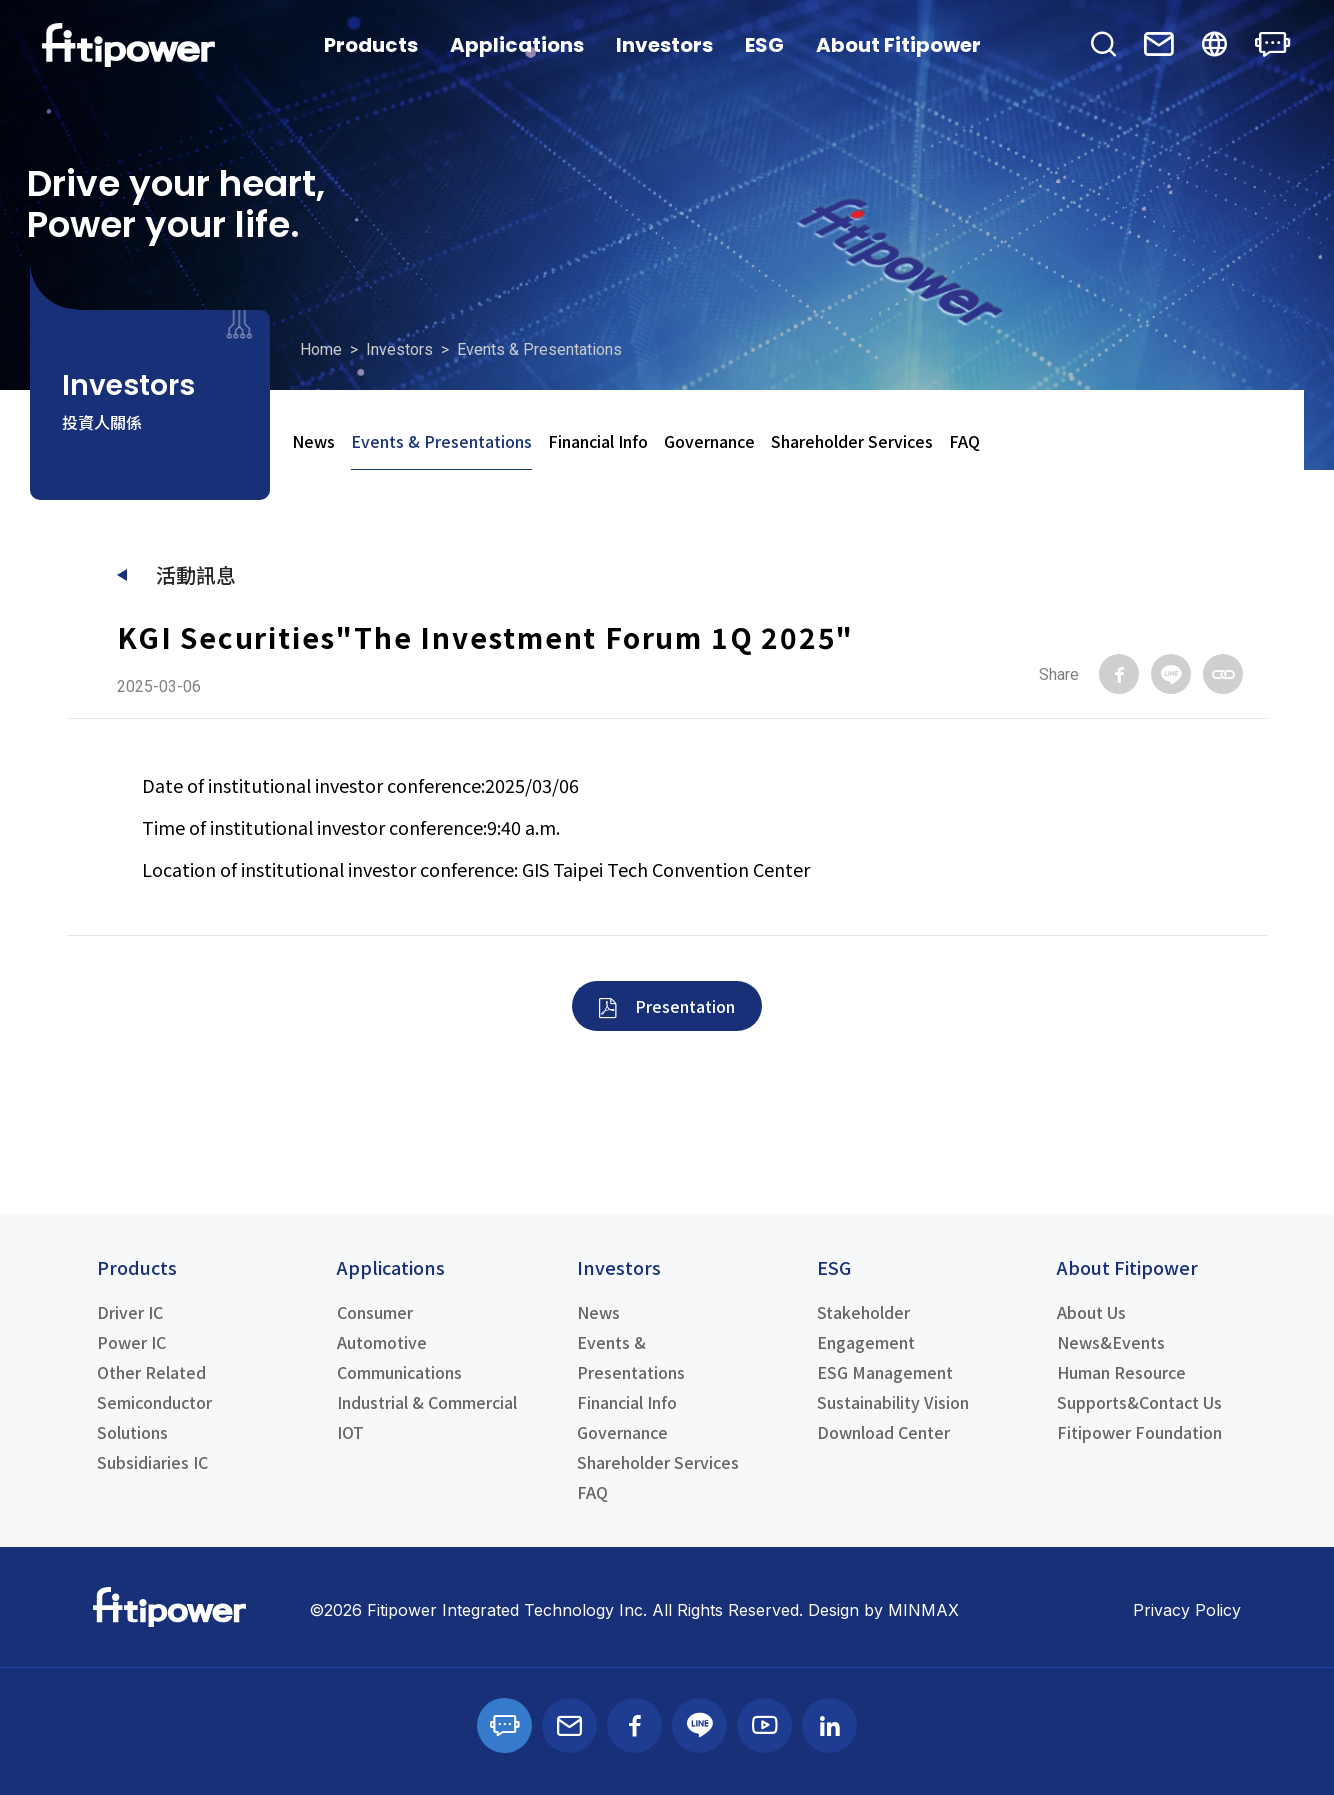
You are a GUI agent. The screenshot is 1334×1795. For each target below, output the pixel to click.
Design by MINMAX (883, 1610)
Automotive (382, 1342)
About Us (1091, 1312)
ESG (764, 45)
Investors (664, 45)
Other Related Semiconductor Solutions (154, 1402)
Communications (399, 1372)
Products (371, 45)
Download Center (883, 1432)
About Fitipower (898, 45)
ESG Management (885, 1372)
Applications (517, 45)
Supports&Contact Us (1139, 1402)
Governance (709, 441)
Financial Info (598, 441)
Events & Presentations (441, 441)
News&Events (1111, 1342)
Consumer (375, 1312)
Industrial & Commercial (427, 1402)
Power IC (131, 1342)
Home (321, 349)
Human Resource (1121, 1372)
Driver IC (130, 1312)
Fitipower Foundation (1139, 1432)
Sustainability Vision (893, 1402)
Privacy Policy (1187, 1610)
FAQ (964, 441)
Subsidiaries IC (152, 1462)
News (313, 441)
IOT (350, 1432)
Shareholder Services (852, 441)
